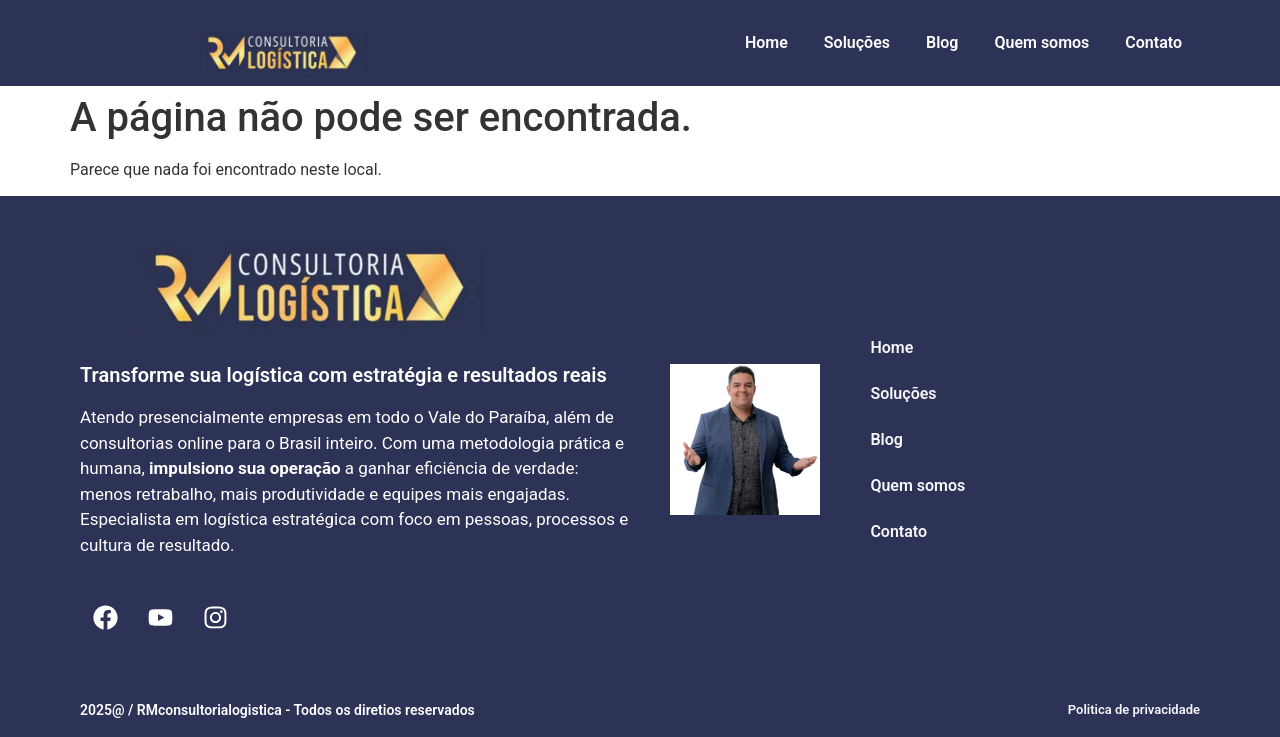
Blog (942, 42)
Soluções (857, 42)
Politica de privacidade (1134, 709)
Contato (1153, 42)
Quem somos (1041, 42)
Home (766, 42)
